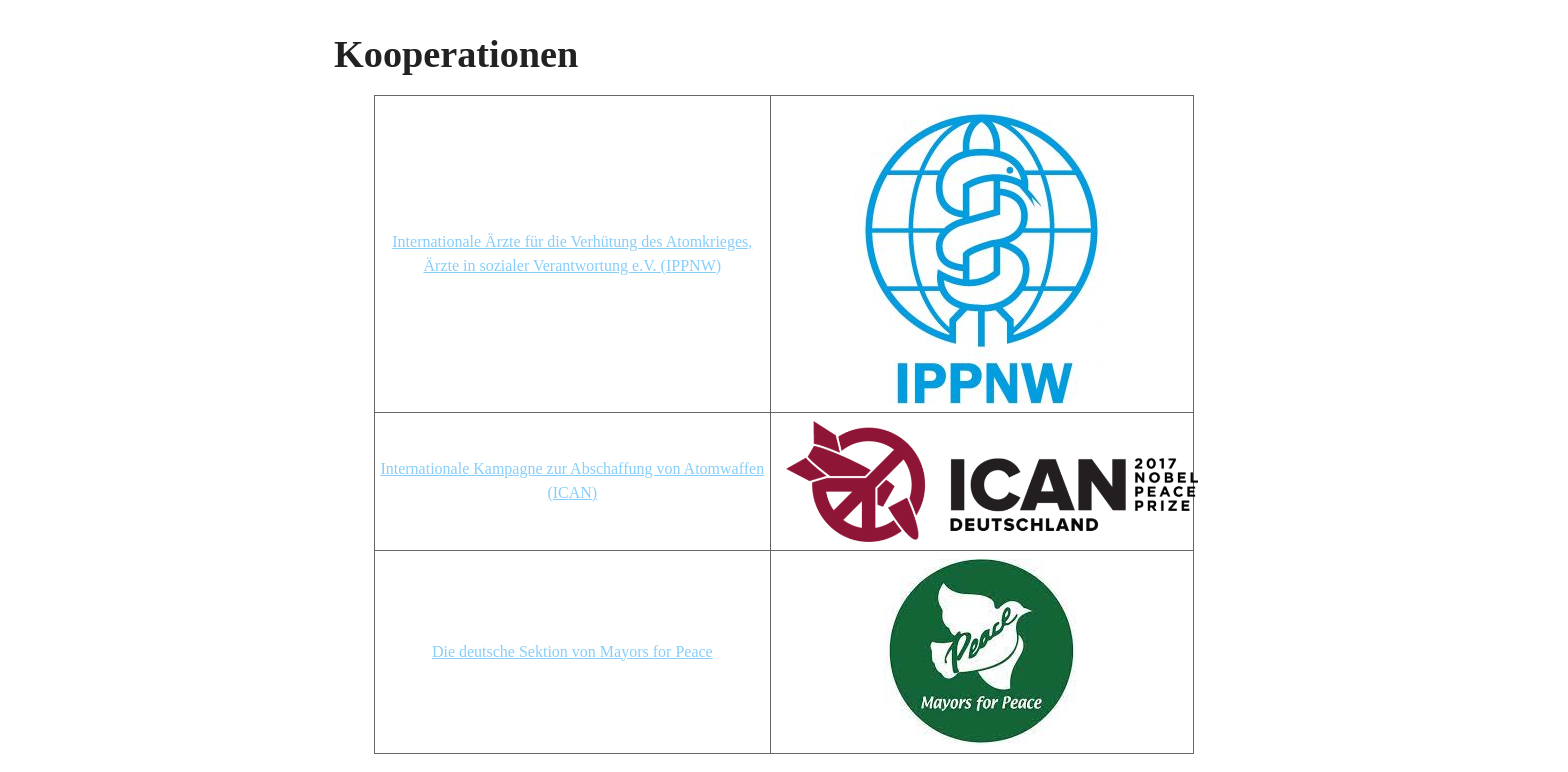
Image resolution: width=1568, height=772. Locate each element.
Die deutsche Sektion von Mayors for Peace (572, 651)
